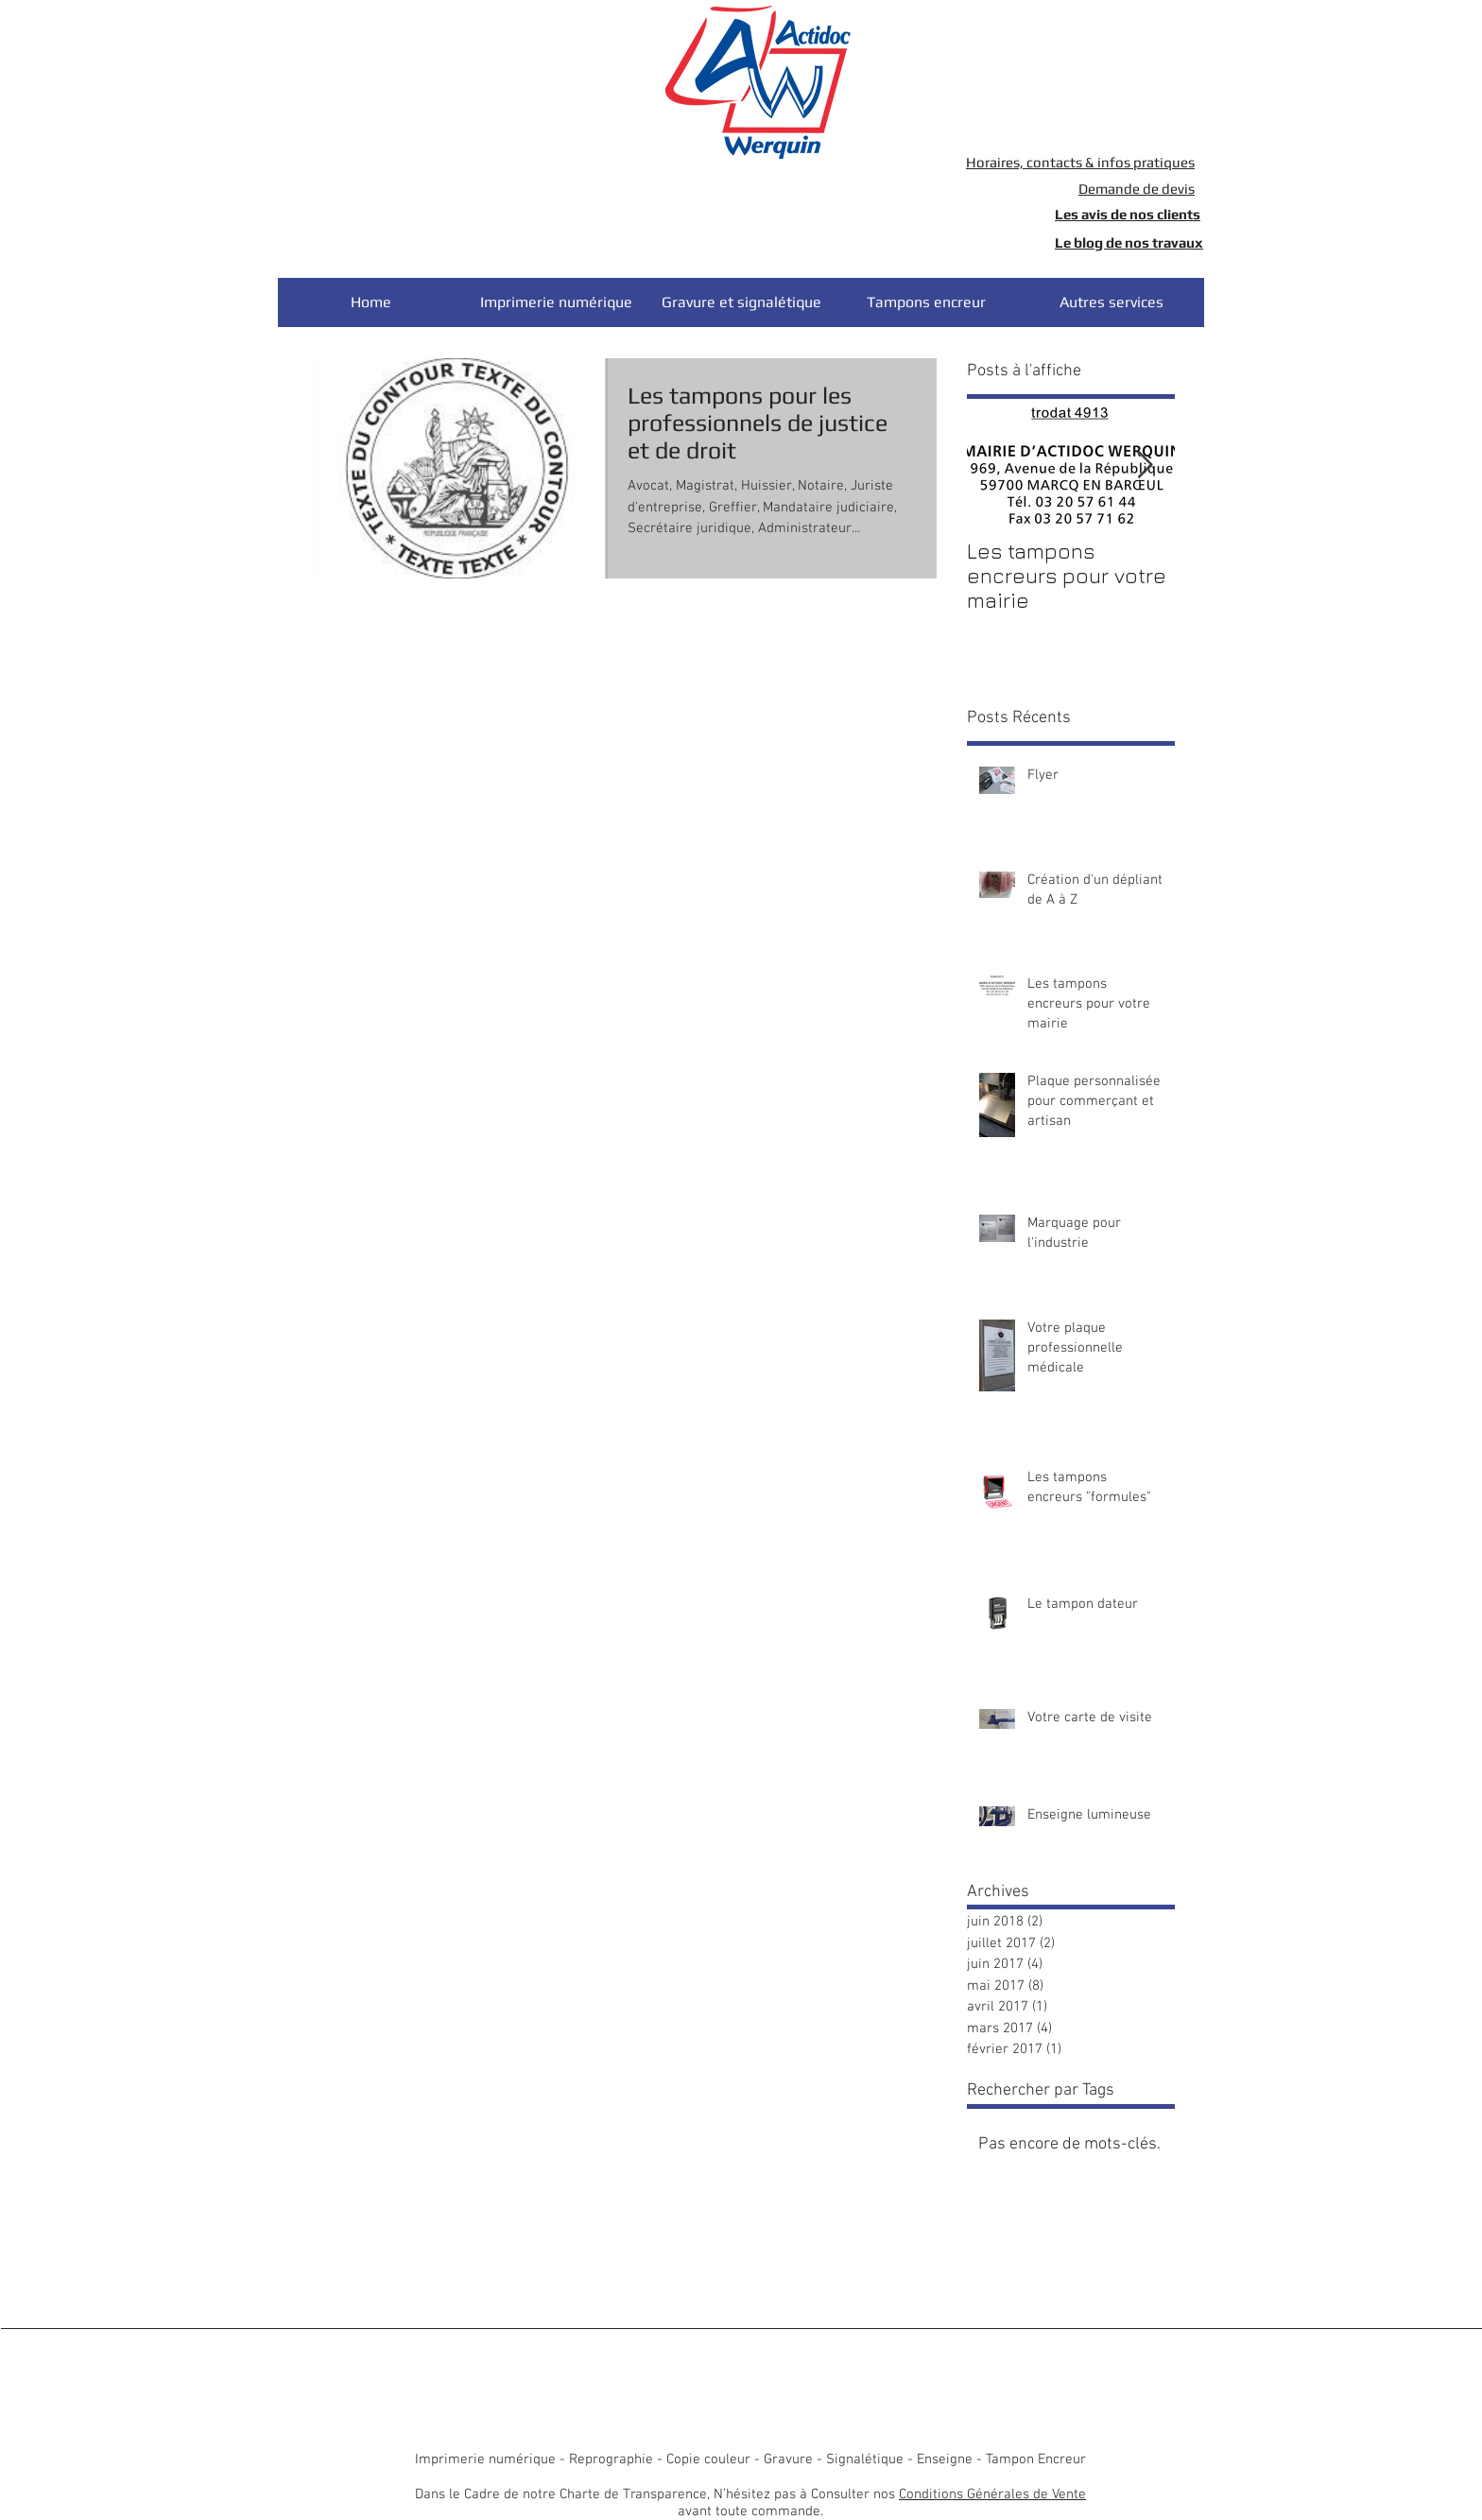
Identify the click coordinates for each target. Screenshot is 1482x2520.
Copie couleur (708, 2459)
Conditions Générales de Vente (992, 2494)
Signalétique (865, 2459)
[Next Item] (1144, 465)
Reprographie (611, 2459)
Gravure (788, 2459)
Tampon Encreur (1036, 2459)
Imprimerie (450, 2459)
